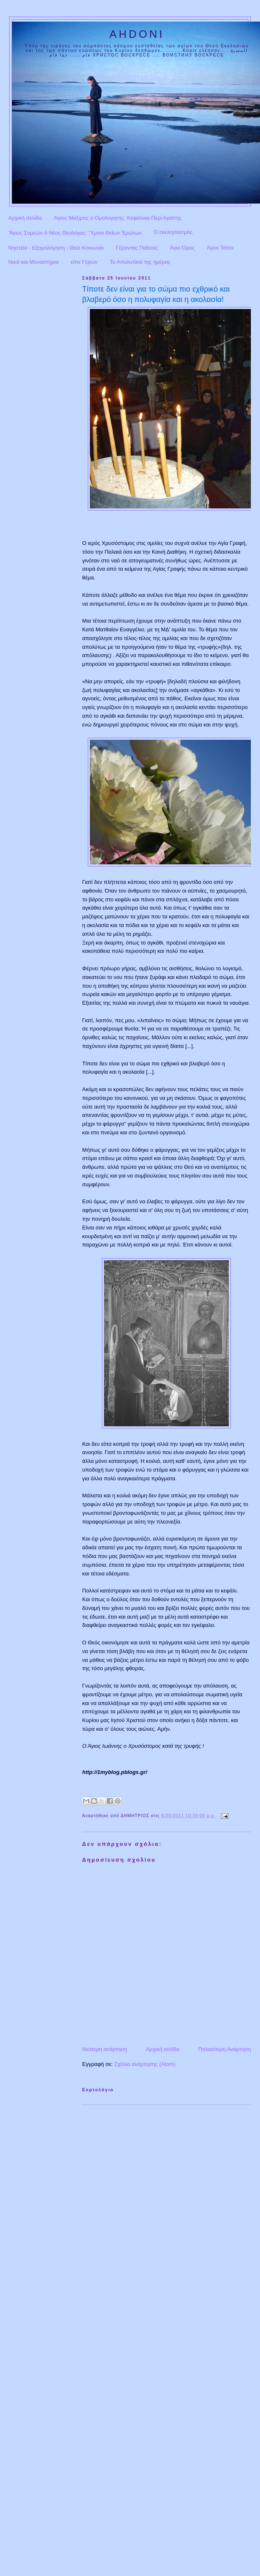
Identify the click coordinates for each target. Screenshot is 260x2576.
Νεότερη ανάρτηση (104, 2049)
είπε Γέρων (84, 262)
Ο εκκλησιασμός (173, 232)
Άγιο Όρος (182, 248)
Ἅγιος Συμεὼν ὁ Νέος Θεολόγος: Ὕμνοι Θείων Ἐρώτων (74, 233)
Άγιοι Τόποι (220, 248)
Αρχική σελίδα (25, 218)
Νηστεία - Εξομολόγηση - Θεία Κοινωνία (56, 248)
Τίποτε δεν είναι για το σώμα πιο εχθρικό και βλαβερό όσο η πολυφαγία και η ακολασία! (156, 294)
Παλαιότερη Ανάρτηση (224, 2049)
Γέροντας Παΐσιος (137, 248)
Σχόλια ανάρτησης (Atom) (144, 2064)
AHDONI (136, 34)
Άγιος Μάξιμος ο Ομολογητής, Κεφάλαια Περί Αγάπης (118, 218)
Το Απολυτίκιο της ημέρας (140, 262)
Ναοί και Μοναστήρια (33, 262)
